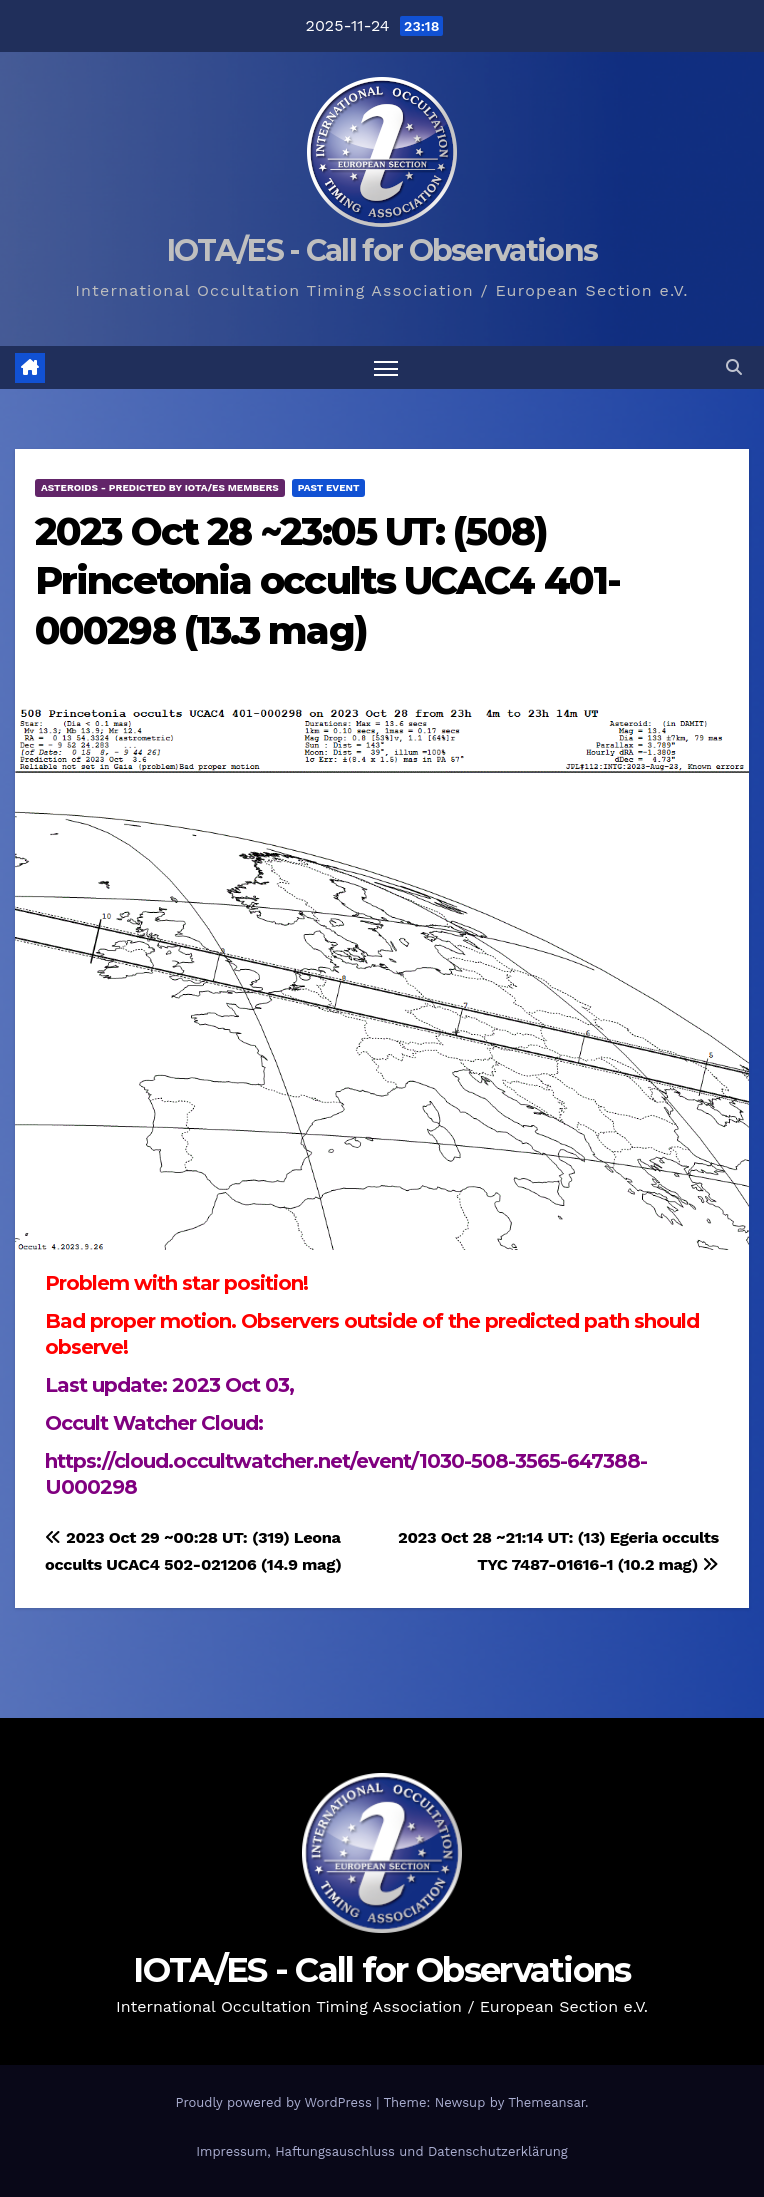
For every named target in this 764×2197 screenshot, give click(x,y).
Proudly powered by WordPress (275, 2102)
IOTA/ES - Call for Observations (382, 250)
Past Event (329, 487)
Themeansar (546, 2102)
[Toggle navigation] (386, 367)
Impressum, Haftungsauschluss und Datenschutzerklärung (382, 2151)
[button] (734, 367)
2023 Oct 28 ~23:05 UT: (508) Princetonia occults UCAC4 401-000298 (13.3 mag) (327, 581)
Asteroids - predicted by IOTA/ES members (160, 487)
